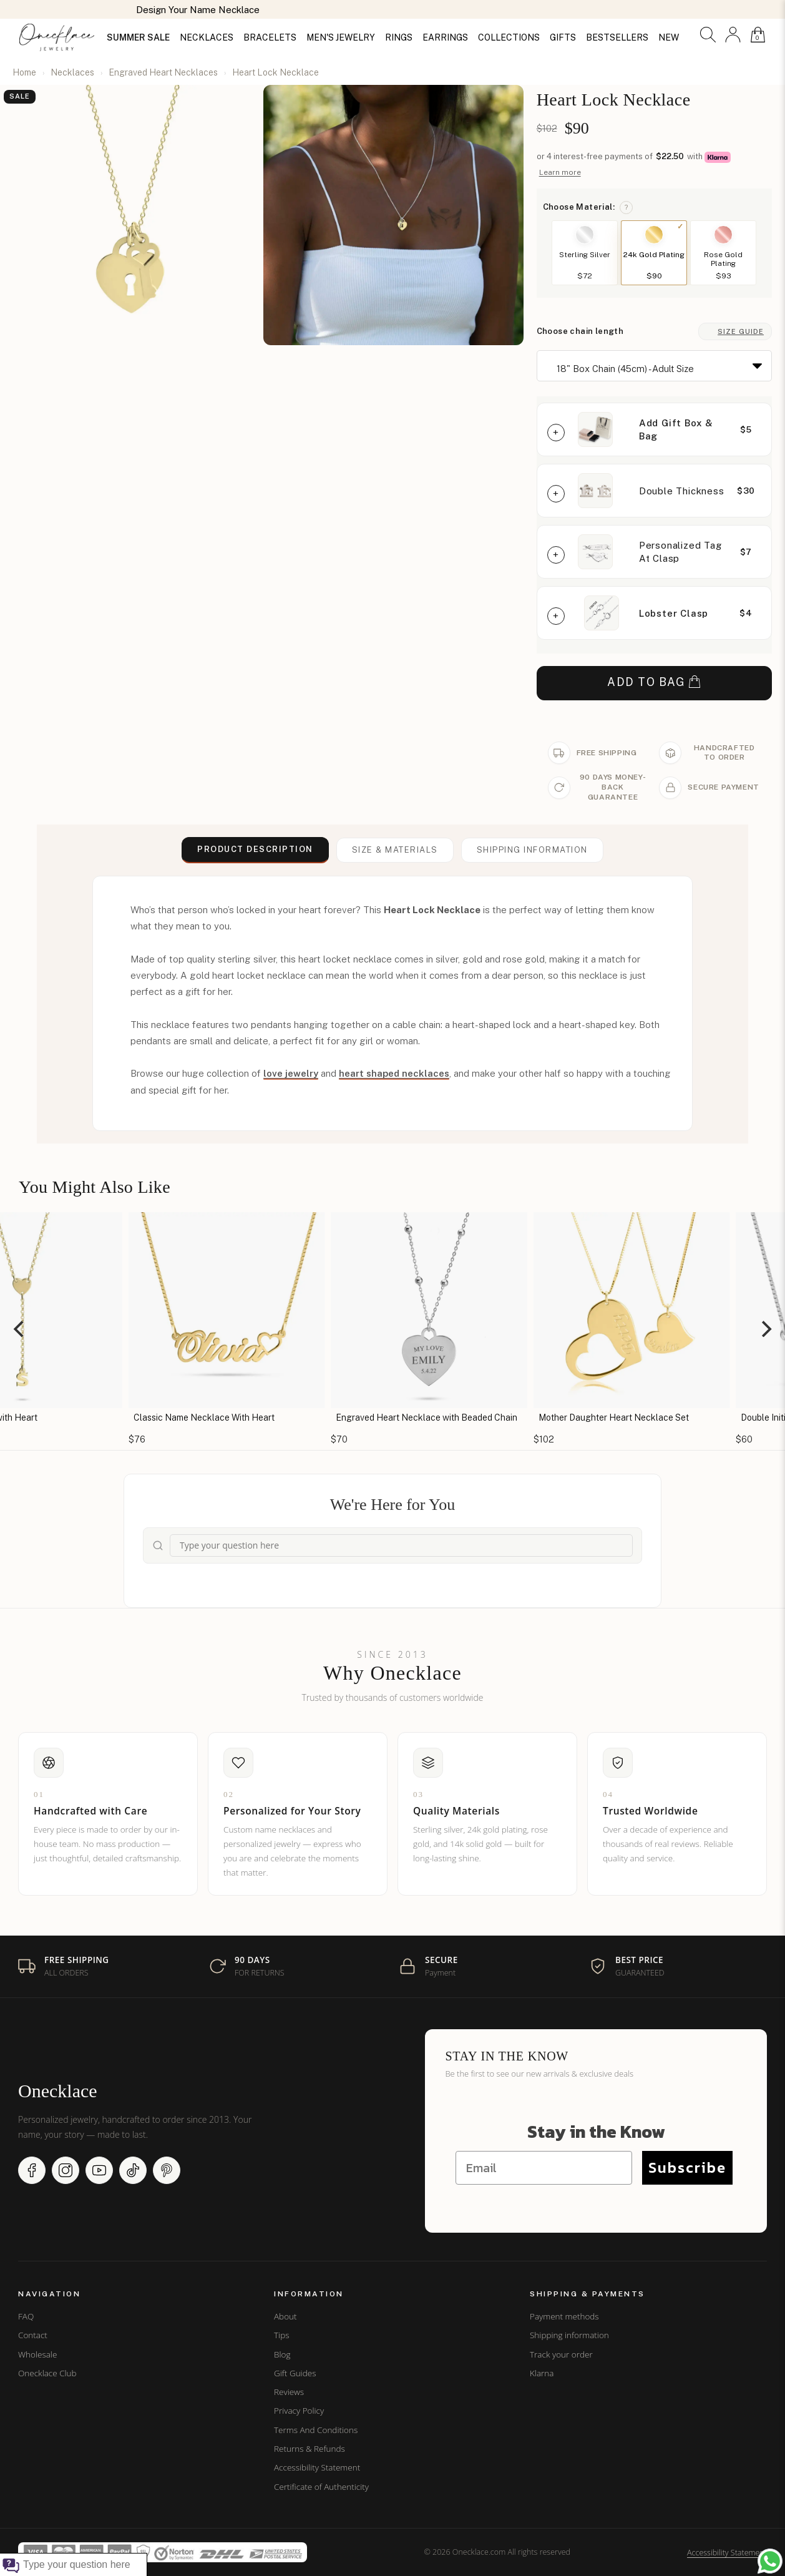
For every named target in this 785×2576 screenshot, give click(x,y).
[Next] (765, 1329)
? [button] (626, 207)
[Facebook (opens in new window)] (32, 2170)
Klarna (541, 2373)
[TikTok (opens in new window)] (133, 2170)
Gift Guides (295, 2373)
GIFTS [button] (563, 37)
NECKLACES (206, 37)
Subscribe (687, 2167)
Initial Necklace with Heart (125, 1418)
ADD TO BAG (654, 682)
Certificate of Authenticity (321, 2486)
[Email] (544, 2168)
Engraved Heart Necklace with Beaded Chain (568, 1418)
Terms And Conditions (316, 2430)
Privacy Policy (299, 2410)
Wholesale (37, 2354)
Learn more (560, 172)
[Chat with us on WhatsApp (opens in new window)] (770, 2561)
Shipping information (569, 2335)
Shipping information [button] (532, 850)
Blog (282, 2354)
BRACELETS (269, 37)
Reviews (289, 2391)
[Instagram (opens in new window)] (65, 2170)
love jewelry (290, 1073)
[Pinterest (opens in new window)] (166, 2170)
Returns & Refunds (309, 2448)
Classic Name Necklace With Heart (345, 1418)
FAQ (26, 2316)
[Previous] (20, 1329)
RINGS (398, 37)
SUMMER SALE (138, 37)
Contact (32, 2335)
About (285, 2316)
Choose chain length (580, 331)
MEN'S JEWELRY (340, 37)
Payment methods (564, 2316)
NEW (668, 37)
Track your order (561, 2354)
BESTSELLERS (617, 37)
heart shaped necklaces (394, 1073)
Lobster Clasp (673, 613)
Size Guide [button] (741, 331)
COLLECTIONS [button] (509, 37)
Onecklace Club (47, 2373)
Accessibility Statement (317, 2467)
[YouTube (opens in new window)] (99, 2170)
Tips (281, 2335)
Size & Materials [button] (395, 850)
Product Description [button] (255, 849)
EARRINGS (445, 37)
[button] (708, 35)
